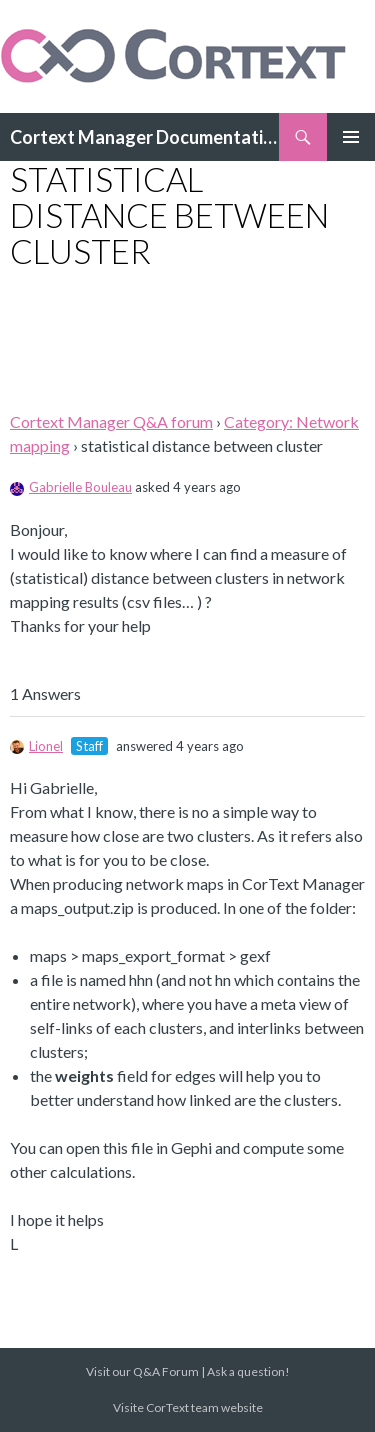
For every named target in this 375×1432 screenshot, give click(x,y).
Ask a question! (248, 1371)
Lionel (36, 746)
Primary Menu (351, 137)
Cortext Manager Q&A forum (111, 421)
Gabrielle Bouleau (71, 487)
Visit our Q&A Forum (142, 1371)
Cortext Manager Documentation (144, 137)
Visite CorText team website (188, 1407)
